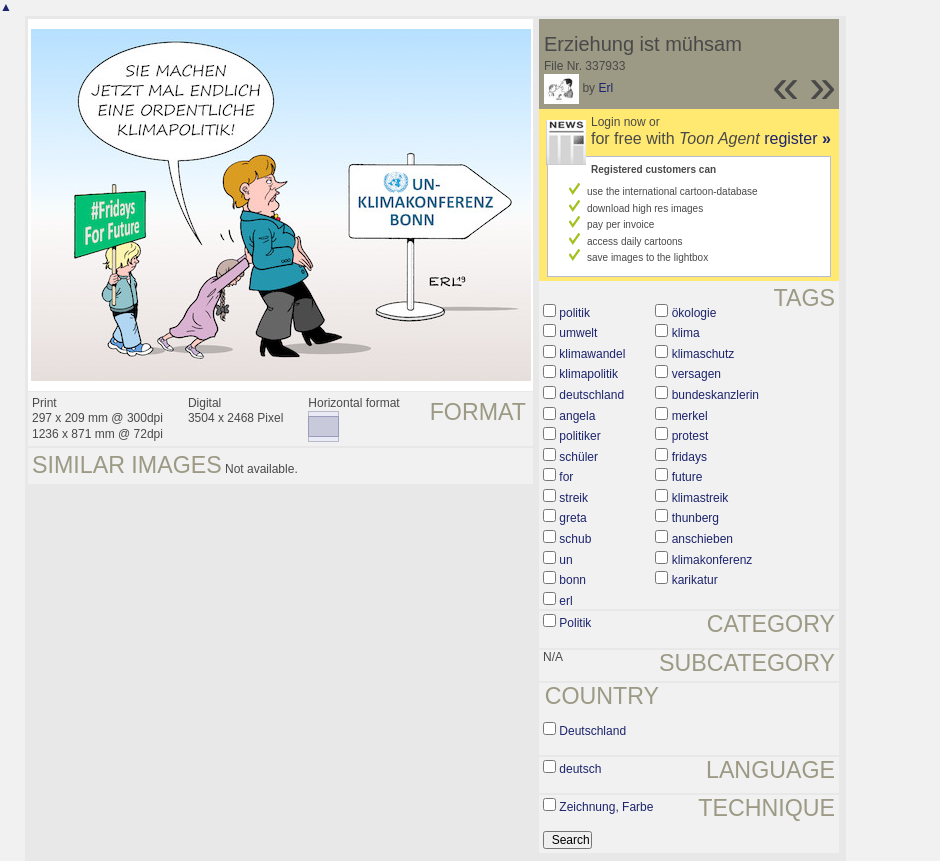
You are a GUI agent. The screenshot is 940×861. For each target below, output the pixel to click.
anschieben (702, 539)
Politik (575, 623)
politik (574, 313)
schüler (578, 457)
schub (575, 539)
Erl (605, 88)
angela (577, 416)
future (687, 477)
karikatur (695, 580)
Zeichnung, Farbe (606, 807)
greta (572, 518)
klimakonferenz (712, 560)
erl (565, 601)
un (565, 560)
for (566, 477)
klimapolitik (588, 374)
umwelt (578, 333)
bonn (572, 580)
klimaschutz (703, 354)
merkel (690, 416)
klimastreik (700, 498)
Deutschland (592, 731)
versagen (696, 374)
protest (690, 436)
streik (573, 498)
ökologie (694, 313)
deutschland (591, 395)
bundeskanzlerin (715, 395)
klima (686, 333)
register (797, 138)
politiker (579, 436)
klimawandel (592, 354)
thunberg (695, 518)
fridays (689, 457)
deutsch (580, 769)
